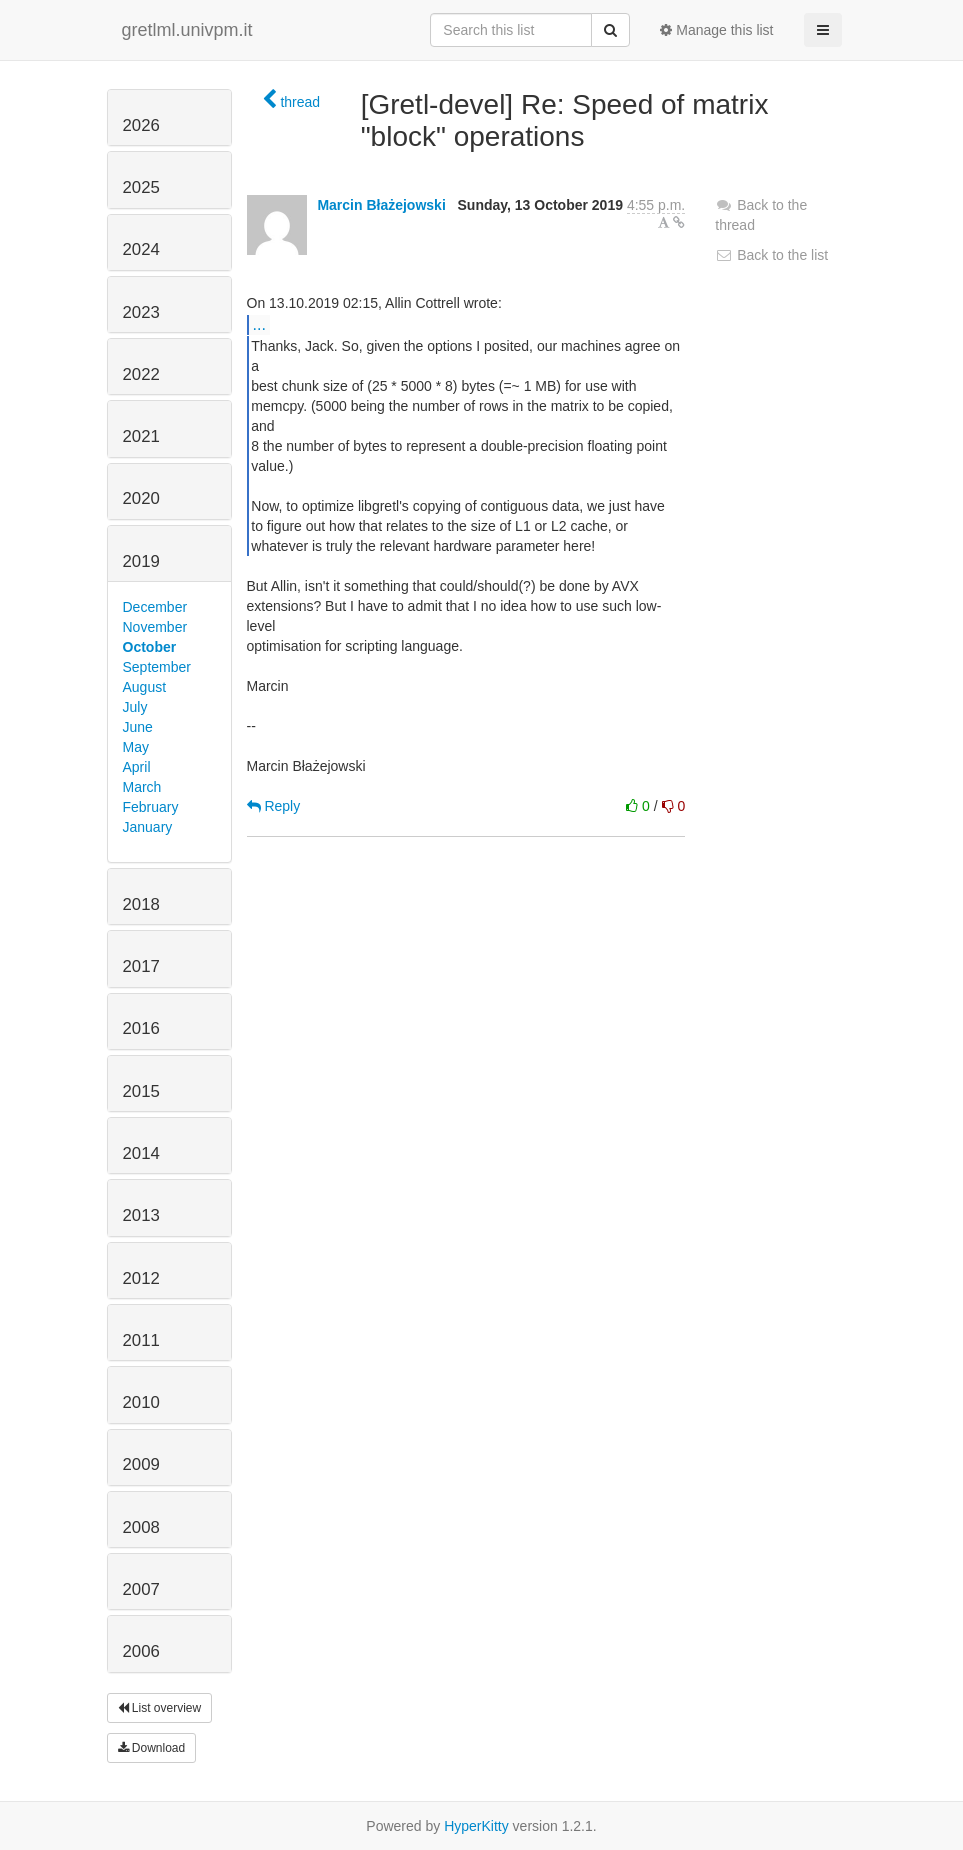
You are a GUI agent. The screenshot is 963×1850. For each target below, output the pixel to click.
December (155, 607)
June (138, 727)
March (142, 787)
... (259, 324)
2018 (141, 904)
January (148, 827)
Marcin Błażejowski (381, 205)
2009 (141, 1464)
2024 (141, 249)
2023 (141, 312)
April (137, 767)
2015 (141, 1091)
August (145, 687)
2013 (141, 1215)
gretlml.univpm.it (187, 30)
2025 (141, 187)
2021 (141, 436)
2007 (141, 1589)
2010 (141, 1402)
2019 (141, 561)
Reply (274, 806)
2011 (141, 1340)
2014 (141, 1153)
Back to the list (771, 255)
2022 (141, 374)
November (155, 627)
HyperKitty (476, 1826)
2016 (141, 1028)
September (157, 667)
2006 (141, 1651)
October (150, 647)
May (136, 747)
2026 (141, 125)
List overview (160, 1708)
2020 (141, 498)
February (151, 807)
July (135, 707)
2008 (141, 1527)
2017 (141, 966)
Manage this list (716, 30)
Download (152, 1748)
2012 (141, 1278)
